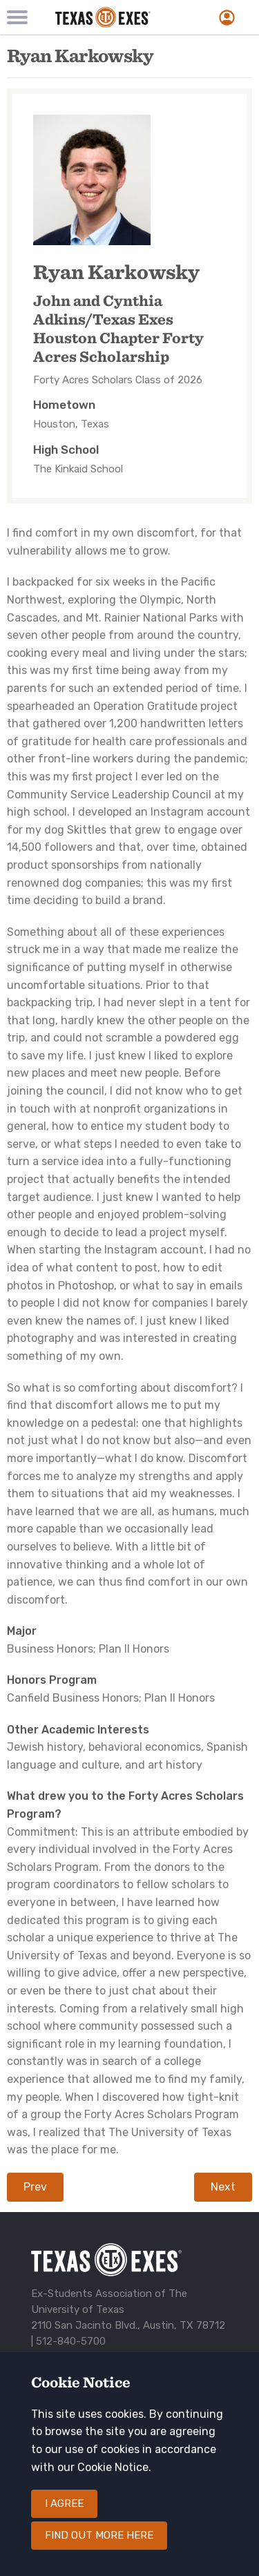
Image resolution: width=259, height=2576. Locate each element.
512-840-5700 (71, 2341)
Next (223, 2186)
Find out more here (99, 2554)
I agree (64, 2522)
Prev (35, 2186)
